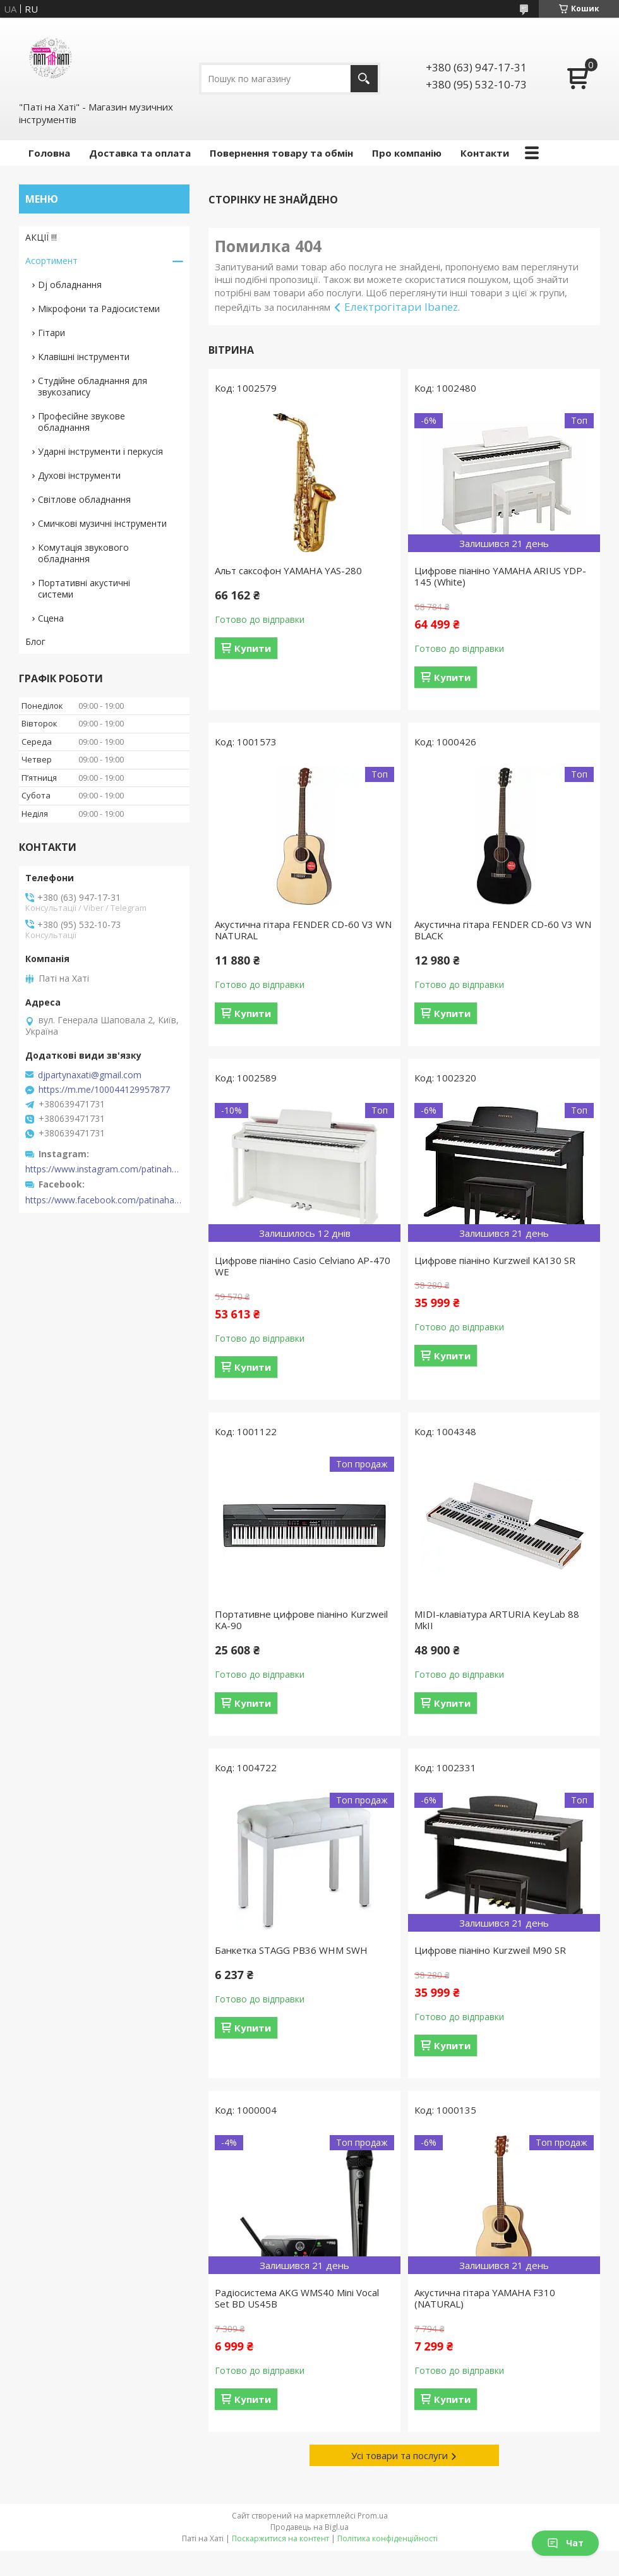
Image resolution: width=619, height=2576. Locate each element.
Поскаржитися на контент (280, 2538)
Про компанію (407, 153)
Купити (252, 648)
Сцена (51, 618)
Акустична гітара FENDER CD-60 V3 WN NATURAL (303, 929)
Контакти (484, 153)
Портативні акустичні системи (84, 588)
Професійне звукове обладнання (81, 421)
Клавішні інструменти (83, 357)
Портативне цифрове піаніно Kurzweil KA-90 (301, 1619)
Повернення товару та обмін (281, 153)
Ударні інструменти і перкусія (100, 451)
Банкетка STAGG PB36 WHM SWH (291, 1950)
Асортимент (51, 261)
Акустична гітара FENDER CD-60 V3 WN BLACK (502, 929)
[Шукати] (364, 78)
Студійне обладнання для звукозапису (92, 386)
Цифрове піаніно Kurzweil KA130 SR (494, 1260)
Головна (49, 153)
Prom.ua (373, 2515)
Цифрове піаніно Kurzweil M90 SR (490, 1950)
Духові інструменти (79, 475)
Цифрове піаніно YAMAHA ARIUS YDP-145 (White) (500, 576)
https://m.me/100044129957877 (104, 1089)
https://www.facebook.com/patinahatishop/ (104, 1200)
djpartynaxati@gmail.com (89, 1075)
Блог (35, 641)
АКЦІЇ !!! (41, 237)
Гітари (51, 333)
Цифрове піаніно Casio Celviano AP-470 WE (302, 1266)
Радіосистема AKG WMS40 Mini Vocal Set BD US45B (297, 2298)
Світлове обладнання (84, 499)
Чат (565, 2543)
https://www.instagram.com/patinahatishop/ (104, 1169)
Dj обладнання (70, 285)
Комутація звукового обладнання (83, 553)
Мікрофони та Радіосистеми (99, 309)
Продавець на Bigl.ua (309, 2527)
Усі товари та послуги (399, 2455)
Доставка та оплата (140, 153)
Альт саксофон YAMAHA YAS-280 (288, 570)
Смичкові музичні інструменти (102, 523)
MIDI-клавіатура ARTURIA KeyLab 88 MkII (496, 1619)
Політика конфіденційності (387, 2538)
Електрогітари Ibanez (401, 306)
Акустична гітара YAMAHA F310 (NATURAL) (484, 2298)
